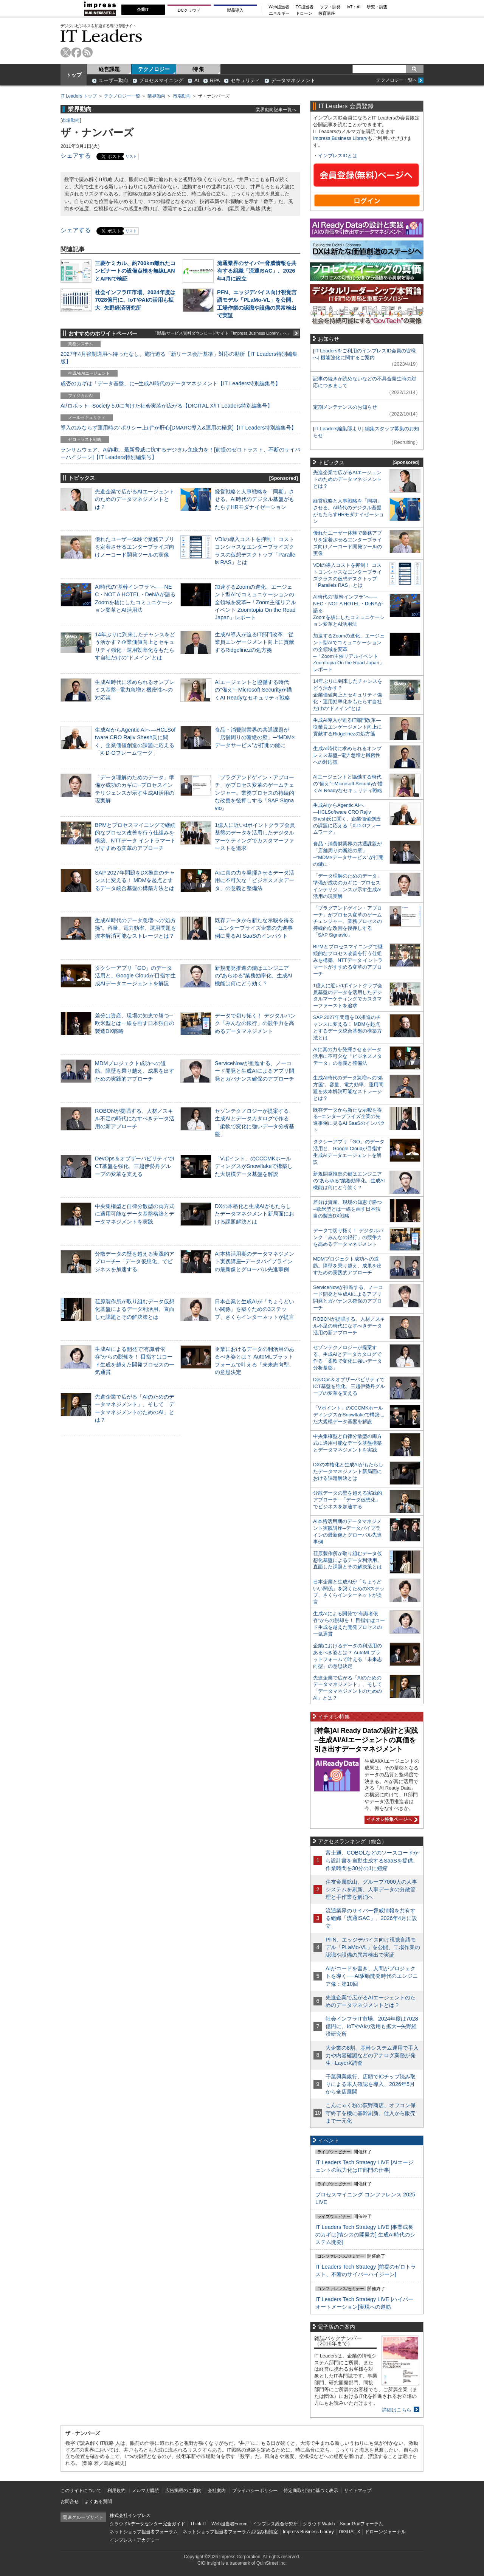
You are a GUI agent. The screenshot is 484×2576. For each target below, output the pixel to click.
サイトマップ (357, 2490)
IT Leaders (101, 35)
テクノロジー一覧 (122, 96)
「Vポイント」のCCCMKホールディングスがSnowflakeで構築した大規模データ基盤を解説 (254, 1166)
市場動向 (182, 96)
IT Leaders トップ (78, 96)
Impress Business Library (340, 138)
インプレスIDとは (337, 155)
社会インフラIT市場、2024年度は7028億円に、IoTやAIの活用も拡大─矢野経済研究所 (135, 299)
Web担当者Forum (229, 2523)
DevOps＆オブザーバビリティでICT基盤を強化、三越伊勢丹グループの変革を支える (134, 1166)
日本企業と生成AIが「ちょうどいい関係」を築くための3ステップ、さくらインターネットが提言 (254, 1309)
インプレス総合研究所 (275, 2523)
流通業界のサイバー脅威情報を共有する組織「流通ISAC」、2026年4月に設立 (256, 270)
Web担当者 (279, 7)
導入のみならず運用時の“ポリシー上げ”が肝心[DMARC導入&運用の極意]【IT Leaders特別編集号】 (178, 428)
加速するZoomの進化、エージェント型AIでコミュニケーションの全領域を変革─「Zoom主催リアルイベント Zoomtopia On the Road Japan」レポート (255, 602)
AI (196, 80)
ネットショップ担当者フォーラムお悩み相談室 (230, 2531)
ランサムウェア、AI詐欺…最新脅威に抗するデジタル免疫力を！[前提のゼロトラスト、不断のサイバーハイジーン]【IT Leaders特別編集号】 (180, 453)
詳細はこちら (396, 2410)
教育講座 (326, 13)
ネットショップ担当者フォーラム (144, 2531)
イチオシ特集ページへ (391, 1819)
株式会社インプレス (130, 2515)
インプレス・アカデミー (135, 2540)
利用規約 (116, 2490)
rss (87, 52)
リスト (131, 156)
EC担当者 (305, 7)
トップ (74, 75)
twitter (65, 52)
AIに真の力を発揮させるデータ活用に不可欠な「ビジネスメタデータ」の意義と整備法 (254, 880)
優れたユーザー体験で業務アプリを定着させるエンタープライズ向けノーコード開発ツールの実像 (134, 546)
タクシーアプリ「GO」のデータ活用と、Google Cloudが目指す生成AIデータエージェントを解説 (135, 975)
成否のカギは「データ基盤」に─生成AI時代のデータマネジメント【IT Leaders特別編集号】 (170, 383)
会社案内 (217, 2490)
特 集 (198, 69)
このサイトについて (80, 2490)
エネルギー (279, 13)
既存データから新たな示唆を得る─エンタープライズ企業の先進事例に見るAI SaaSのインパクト (254, 927)
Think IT (198, 2523)
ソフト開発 (330, 7)
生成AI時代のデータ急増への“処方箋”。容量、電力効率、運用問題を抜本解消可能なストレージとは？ (135, 927)
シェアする (75, 155)
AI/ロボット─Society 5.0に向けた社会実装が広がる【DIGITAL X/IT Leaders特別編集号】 (166, 406)
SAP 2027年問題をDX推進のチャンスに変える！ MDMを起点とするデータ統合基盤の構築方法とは (135, 880)
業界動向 (156, 96)
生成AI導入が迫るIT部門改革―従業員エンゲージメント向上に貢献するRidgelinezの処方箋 (254, 642)
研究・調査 (377, 7)
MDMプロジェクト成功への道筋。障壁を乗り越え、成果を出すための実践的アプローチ (134, 1070)
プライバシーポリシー (255, 2490)
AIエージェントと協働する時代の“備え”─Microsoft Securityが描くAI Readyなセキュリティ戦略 (253, 689)
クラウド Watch (319, 2523)
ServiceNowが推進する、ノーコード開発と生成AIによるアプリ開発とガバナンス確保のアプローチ (254, 1070)
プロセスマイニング (161, 80)
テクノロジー (154, 69)
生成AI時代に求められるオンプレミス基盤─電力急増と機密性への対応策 (134, 689)
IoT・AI (354, 7)
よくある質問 (98, 2501)
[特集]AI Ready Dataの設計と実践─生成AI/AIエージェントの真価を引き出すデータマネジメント (366, 1740)
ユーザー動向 (113, 80)
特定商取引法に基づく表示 (311, 2490)
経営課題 (109, 69)
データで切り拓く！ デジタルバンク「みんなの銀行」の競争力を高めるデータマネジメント (255, 1023)
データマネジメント (293, 80)
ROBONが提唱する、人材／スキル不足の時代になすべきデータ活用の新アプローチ (134, 1118)
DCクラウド (189, 10)
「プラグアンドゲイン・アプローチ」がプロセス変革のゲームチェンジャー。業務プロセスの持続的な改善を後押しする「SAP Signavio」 (254, 792)
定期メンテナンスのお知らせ (345, 407)
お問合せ (69, 2501)
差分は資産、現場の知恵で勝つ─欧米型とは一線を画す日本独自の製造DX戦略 (134, 1023)
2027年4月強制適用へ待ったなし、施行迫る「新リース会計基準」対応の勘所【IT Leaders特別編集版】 (179, 357)
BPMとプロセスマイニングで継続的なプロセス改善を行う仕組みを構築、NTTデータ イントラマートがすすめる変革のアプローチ (348, 960)
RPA (215, 80)
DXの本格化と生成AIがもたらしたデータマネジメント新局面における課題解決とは (254, 1213)
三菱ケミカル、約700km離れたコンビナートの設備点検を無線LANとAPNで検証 (135, 270)
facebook (76, 52)
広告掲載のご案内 (183, 2490)
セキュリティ (245, 80)
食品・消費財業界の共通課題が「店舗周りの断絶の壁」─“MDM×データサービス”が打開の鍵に (255, 737)
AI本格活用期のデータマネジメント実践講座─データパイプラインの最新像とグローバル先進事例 (254, 1261)
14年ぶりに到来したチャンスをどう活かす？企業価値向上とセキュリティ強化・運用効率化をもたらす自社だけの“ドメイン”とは (347, 694)
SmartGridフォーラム (361, 2523)
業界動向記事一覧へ (276, 109)
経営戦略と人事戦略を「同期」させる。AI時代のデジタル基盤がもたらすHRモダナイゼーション (254, 499)
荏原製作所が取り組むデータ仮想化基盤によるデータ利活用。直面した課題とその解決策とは (134, 1309)
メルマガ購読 (145, 2490)
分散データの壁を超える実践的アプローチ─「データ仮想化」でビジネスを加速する (134, 1261)
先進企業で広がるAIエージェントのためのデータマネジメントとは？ (134, 499)
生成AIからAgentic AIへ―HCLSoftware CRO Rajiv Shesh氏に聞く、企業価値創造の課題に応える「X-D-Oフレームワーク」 (347, 818)
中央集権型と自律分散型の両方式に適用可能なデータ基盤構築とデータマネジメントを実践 (134, 1213)
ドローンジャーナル (385, 2531)
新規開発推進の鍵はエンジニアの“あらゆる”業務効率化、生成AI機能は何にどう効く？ (253, 975)
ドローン (304, 13)
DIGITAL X (349, 2531)
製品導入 (235, 10)
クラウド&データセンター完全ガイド (147, 2523)
